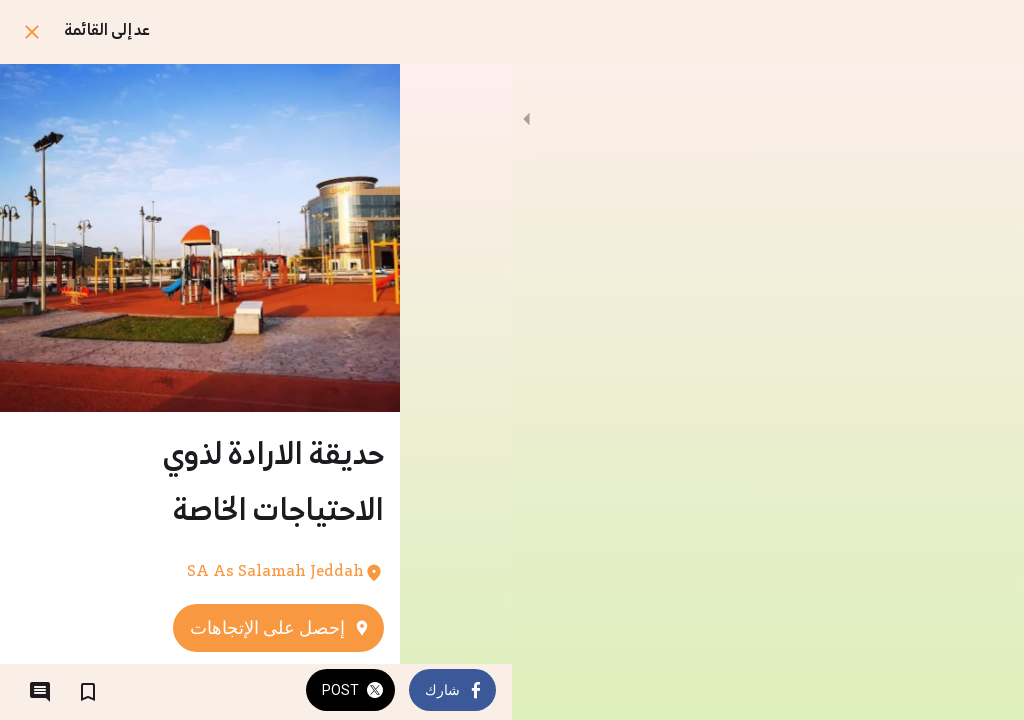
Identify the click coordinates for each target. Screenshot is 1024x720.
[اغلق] (32, 32)
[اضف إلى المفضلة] (88, 692)
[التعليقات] (40, 692)
